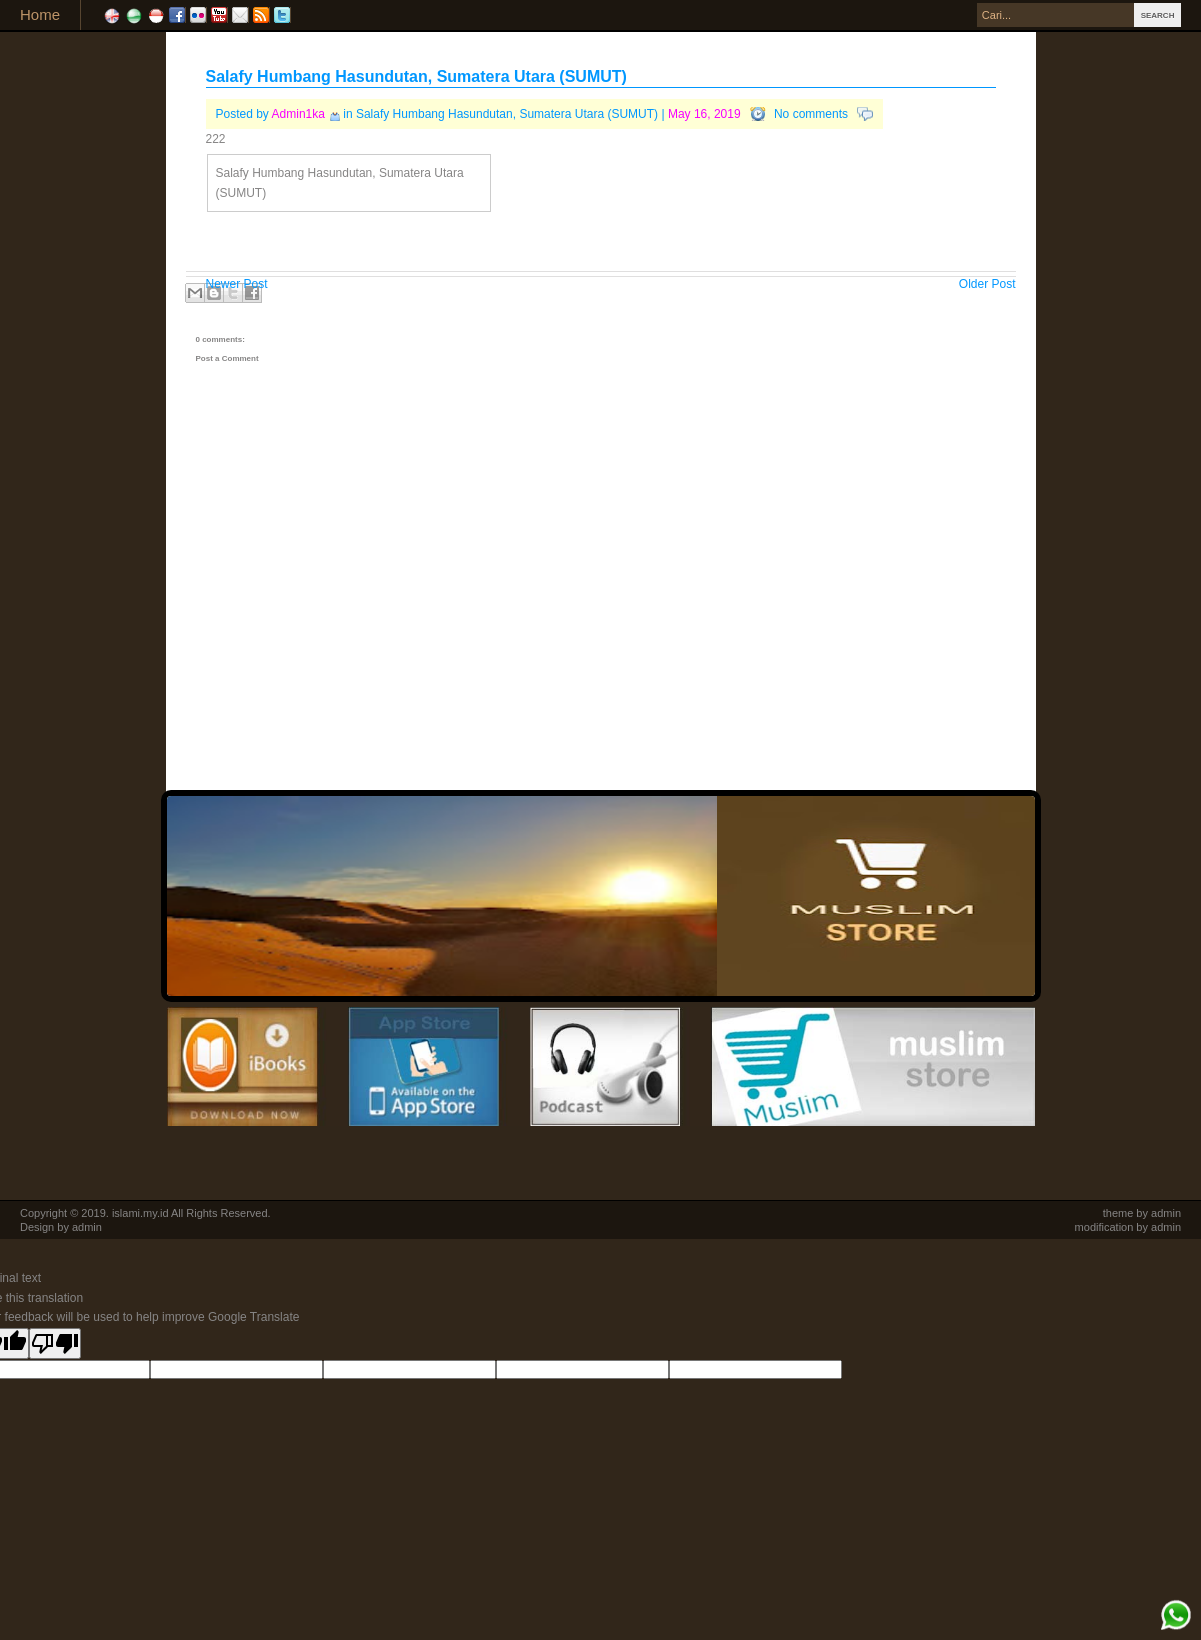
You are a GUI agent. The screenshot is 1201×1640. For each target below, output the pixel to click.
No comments (811, 114)
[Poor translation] (55, 1343)
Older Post (987, 284)
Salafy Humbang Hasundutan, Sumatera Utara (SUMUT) (416, 76)
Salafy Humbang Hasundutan (434, 114)
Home (40, 14)
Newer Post (237, 284)
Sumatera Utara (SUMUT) (588, 114)
